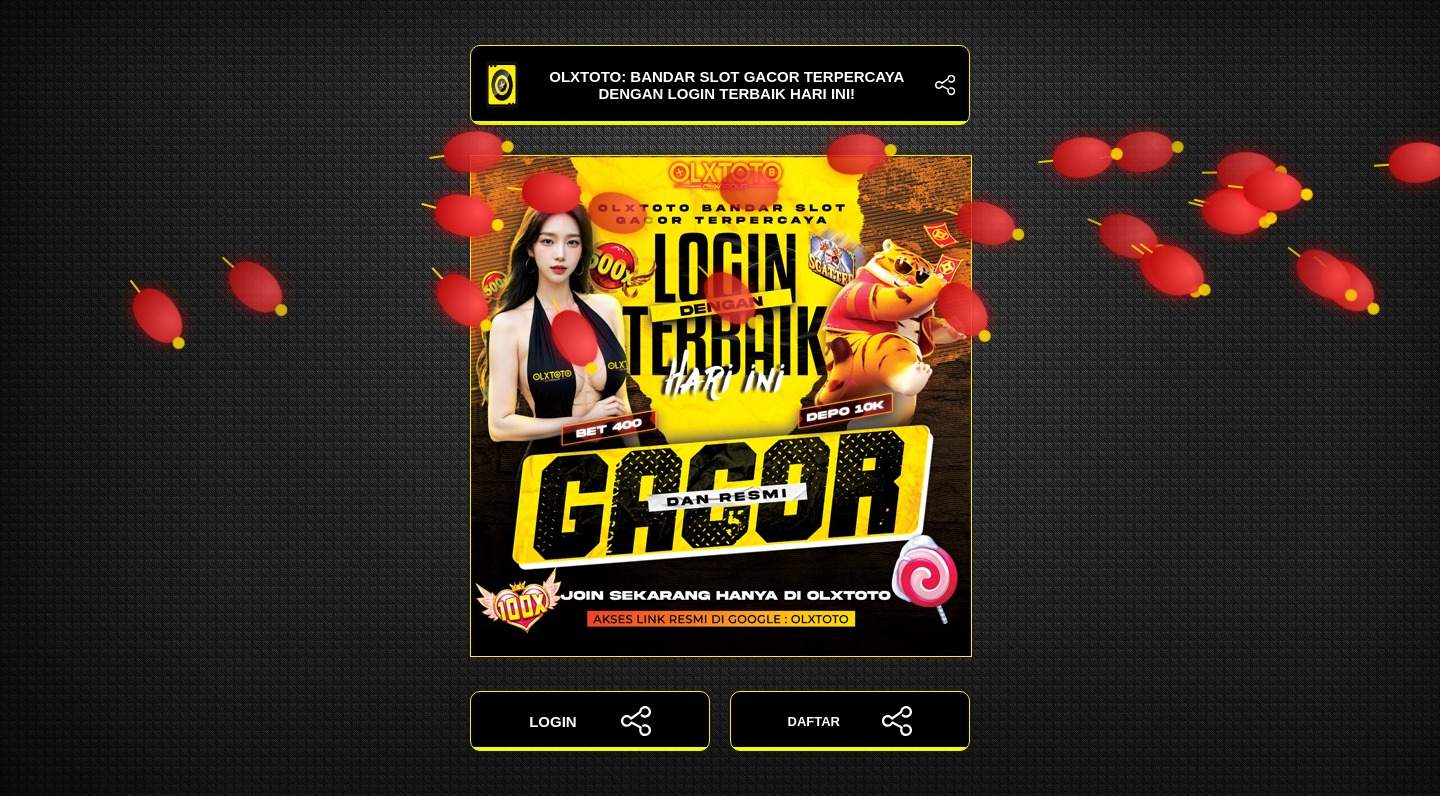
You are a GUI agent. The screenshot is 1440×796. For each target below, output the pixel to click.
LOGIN (590, 721)
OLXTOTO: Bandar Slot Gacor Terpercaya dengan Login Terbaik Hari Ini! (720, 85)
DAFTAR (850, 721)
